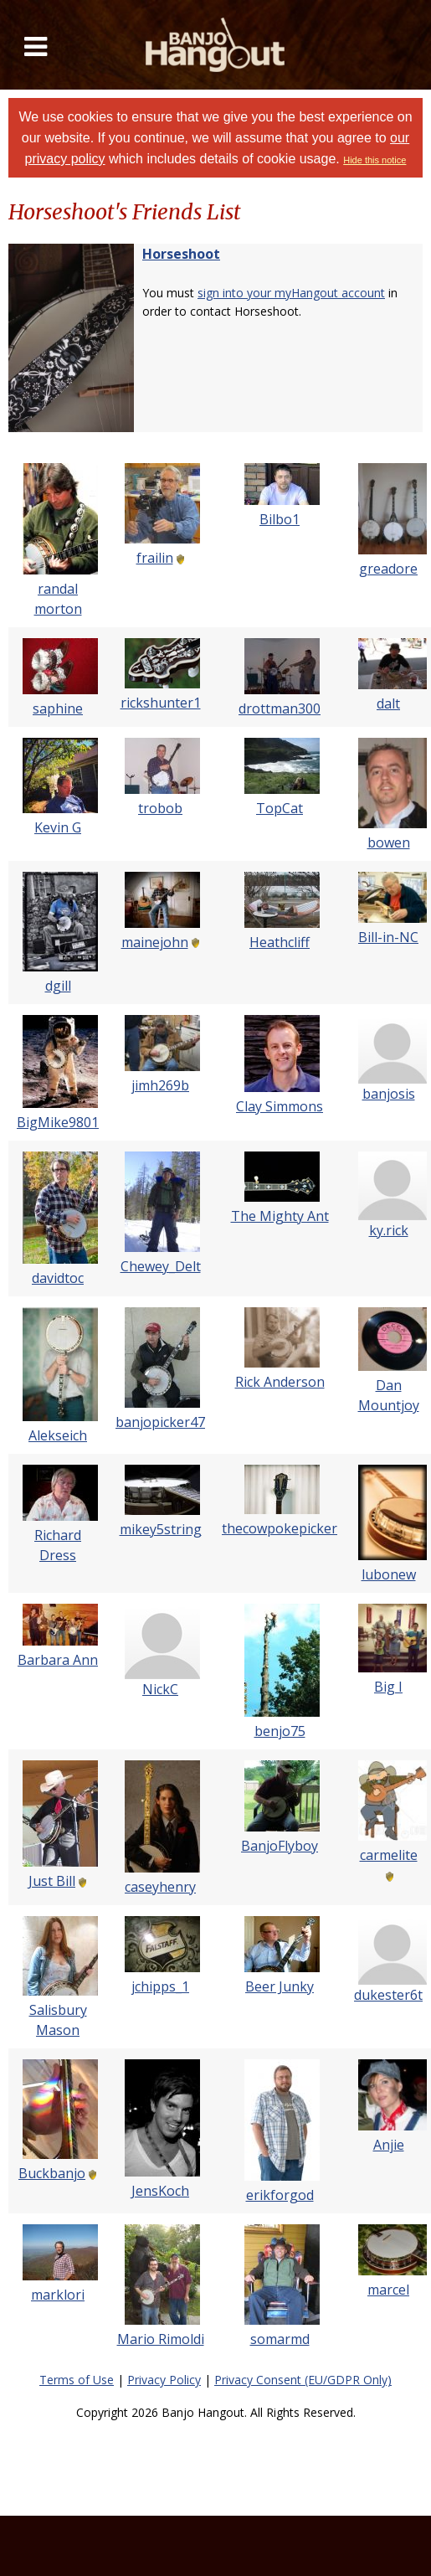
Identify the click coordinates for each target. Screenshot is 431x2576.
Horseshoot (181, 254)
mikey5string (161, 1529)
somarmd (280, 2339)
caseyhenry (160, 1887)
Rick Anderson (280, 1382)
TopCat (279, 808)
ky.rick (388, 1230)
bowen (388, 842)
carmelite (389, 1855)
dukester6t (388, 1995)
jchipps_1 (160, 1986)
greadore (388, 568)
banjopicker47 (160, 1422)
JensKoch (160, 2191)
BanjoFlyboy (279, 1846)
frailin (154, 558)
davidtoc (58, 1278)
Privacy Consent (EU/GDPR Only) (303, 2380)
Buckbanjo (51, 2173)
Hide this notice (374, 160)
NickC (160, 1689)
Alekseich (57, 1435)
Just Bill (51, 1881)
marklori (58, 2294)
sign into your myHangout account (291, 293)
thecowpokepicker (279, 1528)
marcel (388, 2289)
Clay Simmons (279, 1106)
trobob (160, 808)
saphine (58, 708)
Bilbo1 (279, 519)
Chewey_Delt (161, 1266)
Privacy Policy (164, 2380)
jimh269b (160, 1085)
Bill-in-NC (388, 937)
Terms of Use (76, 2380)
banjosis (388, 1093)
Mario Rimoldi (160, 2339)
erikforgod (280, 2195)
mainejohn (154, 942)
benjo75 (279, 1731)
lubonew (389, 1574)
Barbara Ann (58, 1660)
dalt (388, 703)
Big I (388, 1686)
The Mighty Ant (280, 1216)
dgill (58, 985)
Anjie (388, 2145)
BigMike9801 (58, 1122)
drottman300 (280, 708)
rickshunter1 (161, 702)
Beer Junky (279, 1986)
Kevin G (57, 827)
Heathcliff (279, 942)
